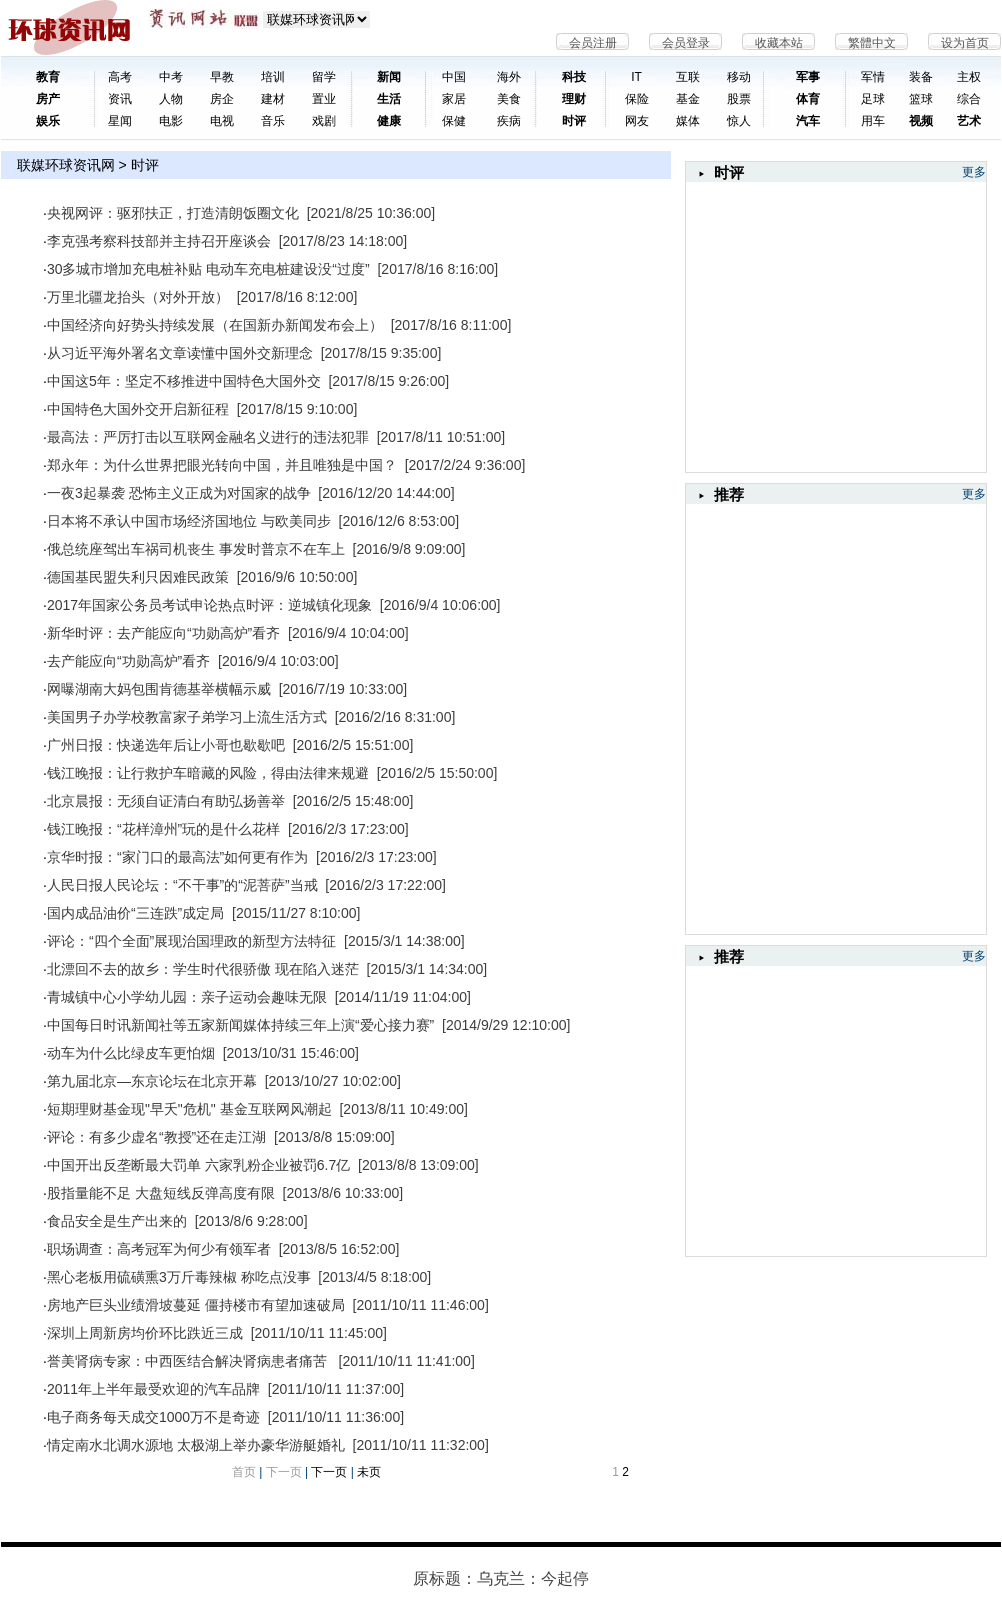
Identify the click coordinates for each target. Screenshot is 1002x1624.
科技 (574, 77)
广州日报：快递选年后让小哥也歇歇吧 (166, 745)
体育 (808, 99)
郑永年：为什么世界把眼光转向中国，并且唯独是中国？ (222, 465)
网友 (637, 121)
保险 (637, 99)
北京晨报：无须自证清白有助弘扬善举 (166, 801)
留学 (324, 77)
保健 (454, 121)
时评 (574, 121)
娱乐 (48, 121)
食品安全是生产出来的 (117, 1221)
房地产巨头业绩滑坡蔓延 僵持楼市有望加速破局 (196, 1305)
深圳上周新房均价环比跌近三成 (145, 1333)
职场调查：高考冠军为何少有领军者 (159, 1249)
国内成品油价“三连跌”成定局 (135, 913)
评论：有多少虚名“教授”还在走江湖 (156, 1137)
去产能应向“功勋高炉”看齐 (128, 661)
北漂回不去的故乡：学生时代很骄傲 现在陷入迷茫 (203, 969)
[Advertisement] (776, 714)
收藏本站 (779, 43)
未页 (369, 1472)
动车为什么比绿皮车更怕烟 (131, 1053)
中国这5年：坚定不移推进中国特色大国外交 (184, 381)
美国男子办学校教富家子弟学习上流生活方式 (187, 717)
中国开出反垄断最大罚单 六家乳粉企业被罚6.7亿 (198, 1165)
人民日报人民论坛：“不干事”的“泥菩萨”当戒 (182, 885)
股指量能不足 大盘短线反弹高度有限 (161, 1193)
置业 (324, 99)
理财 (574, 99)
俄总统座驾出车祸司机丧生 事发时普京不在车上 (196, 549)
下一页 (329, 1472)
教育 (48, 77)
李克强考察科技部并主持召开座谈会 (159, 241)
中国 (454, 77)
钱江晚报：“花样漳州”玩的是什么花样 (163, 829)
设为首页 (965, 43)
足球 (873, 99)
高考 (120, 77)
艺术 (969, 121)
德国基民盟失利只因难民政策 (138, 577)
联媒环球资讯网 (66, 165)
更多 (974, 172)
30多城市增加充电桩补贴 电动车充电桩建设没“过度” (208, 269)
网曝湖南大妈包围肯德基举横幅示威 (159, 689)
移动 (739, 77)
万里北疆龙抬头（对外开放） (138, 297)
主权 (969, 77)
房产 (48, 99)
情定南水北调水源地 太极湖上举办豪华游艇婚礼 (196, 1445)
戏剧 (324, 121)
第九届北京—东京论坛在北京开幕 (152, 1081)
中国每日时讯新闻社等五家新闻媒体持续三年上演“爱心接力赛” (240, 1025)
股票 (739, 99)
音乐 (273, 121)
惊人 (739, 121)
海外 (509, 77)
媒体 (688, 121)
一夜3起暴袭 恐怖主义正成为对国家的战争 (179, 493)
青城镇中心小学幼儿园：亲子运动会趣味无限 (187, 997)
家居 (454, 99)
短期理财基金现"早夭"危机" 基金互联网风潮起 (189, 1109)
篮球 (921, 99)
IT (636, 77)
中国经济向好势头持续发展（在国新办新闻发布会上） (215, 325)
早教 (222, 77)
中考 (171, 77)
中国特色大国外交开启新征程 (138, 409)
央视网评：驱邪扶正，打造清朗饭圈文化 (173, 213)
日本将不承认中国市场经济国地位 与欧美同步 (189, 521)
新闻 (389, 77)
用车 (873, 121)
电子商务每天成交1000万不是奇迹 (153, 1417)
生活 (389, 99)
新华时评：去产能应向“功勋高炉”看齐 (163, 633)
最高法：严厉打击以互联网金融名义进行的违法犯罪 (208, 437)
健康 (389, 121)
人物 (171, 99)
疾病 (509, 121)
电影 (171, 121)
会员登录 (686, 43)
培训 (273, 77)
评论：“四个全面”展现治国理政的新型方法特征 (191, 941)
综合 (969, 99)
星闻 (120, 121)
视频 (921, 121)
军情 (873, 77)
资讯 (120, 99)
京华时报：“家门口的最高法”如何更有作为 (177, 857)
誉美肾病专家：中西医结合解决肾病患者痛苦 (189, 1361)
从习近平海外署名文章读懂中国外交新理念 (180, 353)
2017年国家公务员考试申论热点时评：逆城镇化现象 (209, 605)
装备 (921, 77)
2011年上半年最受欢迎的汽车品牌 (153, 1389)
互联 (688, 77)
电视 (222, 121)
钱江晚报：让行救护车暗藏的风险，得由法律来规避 (208, 773)
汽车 (808, 121)
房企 (222, 99)
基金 (688, 99)
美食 (509, 99)
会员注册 (593, 43)
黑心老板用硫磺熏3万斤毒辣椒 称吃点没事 (179, 1277)
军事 (808, 77)
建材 (273, 99)
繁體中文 (872, 43)
